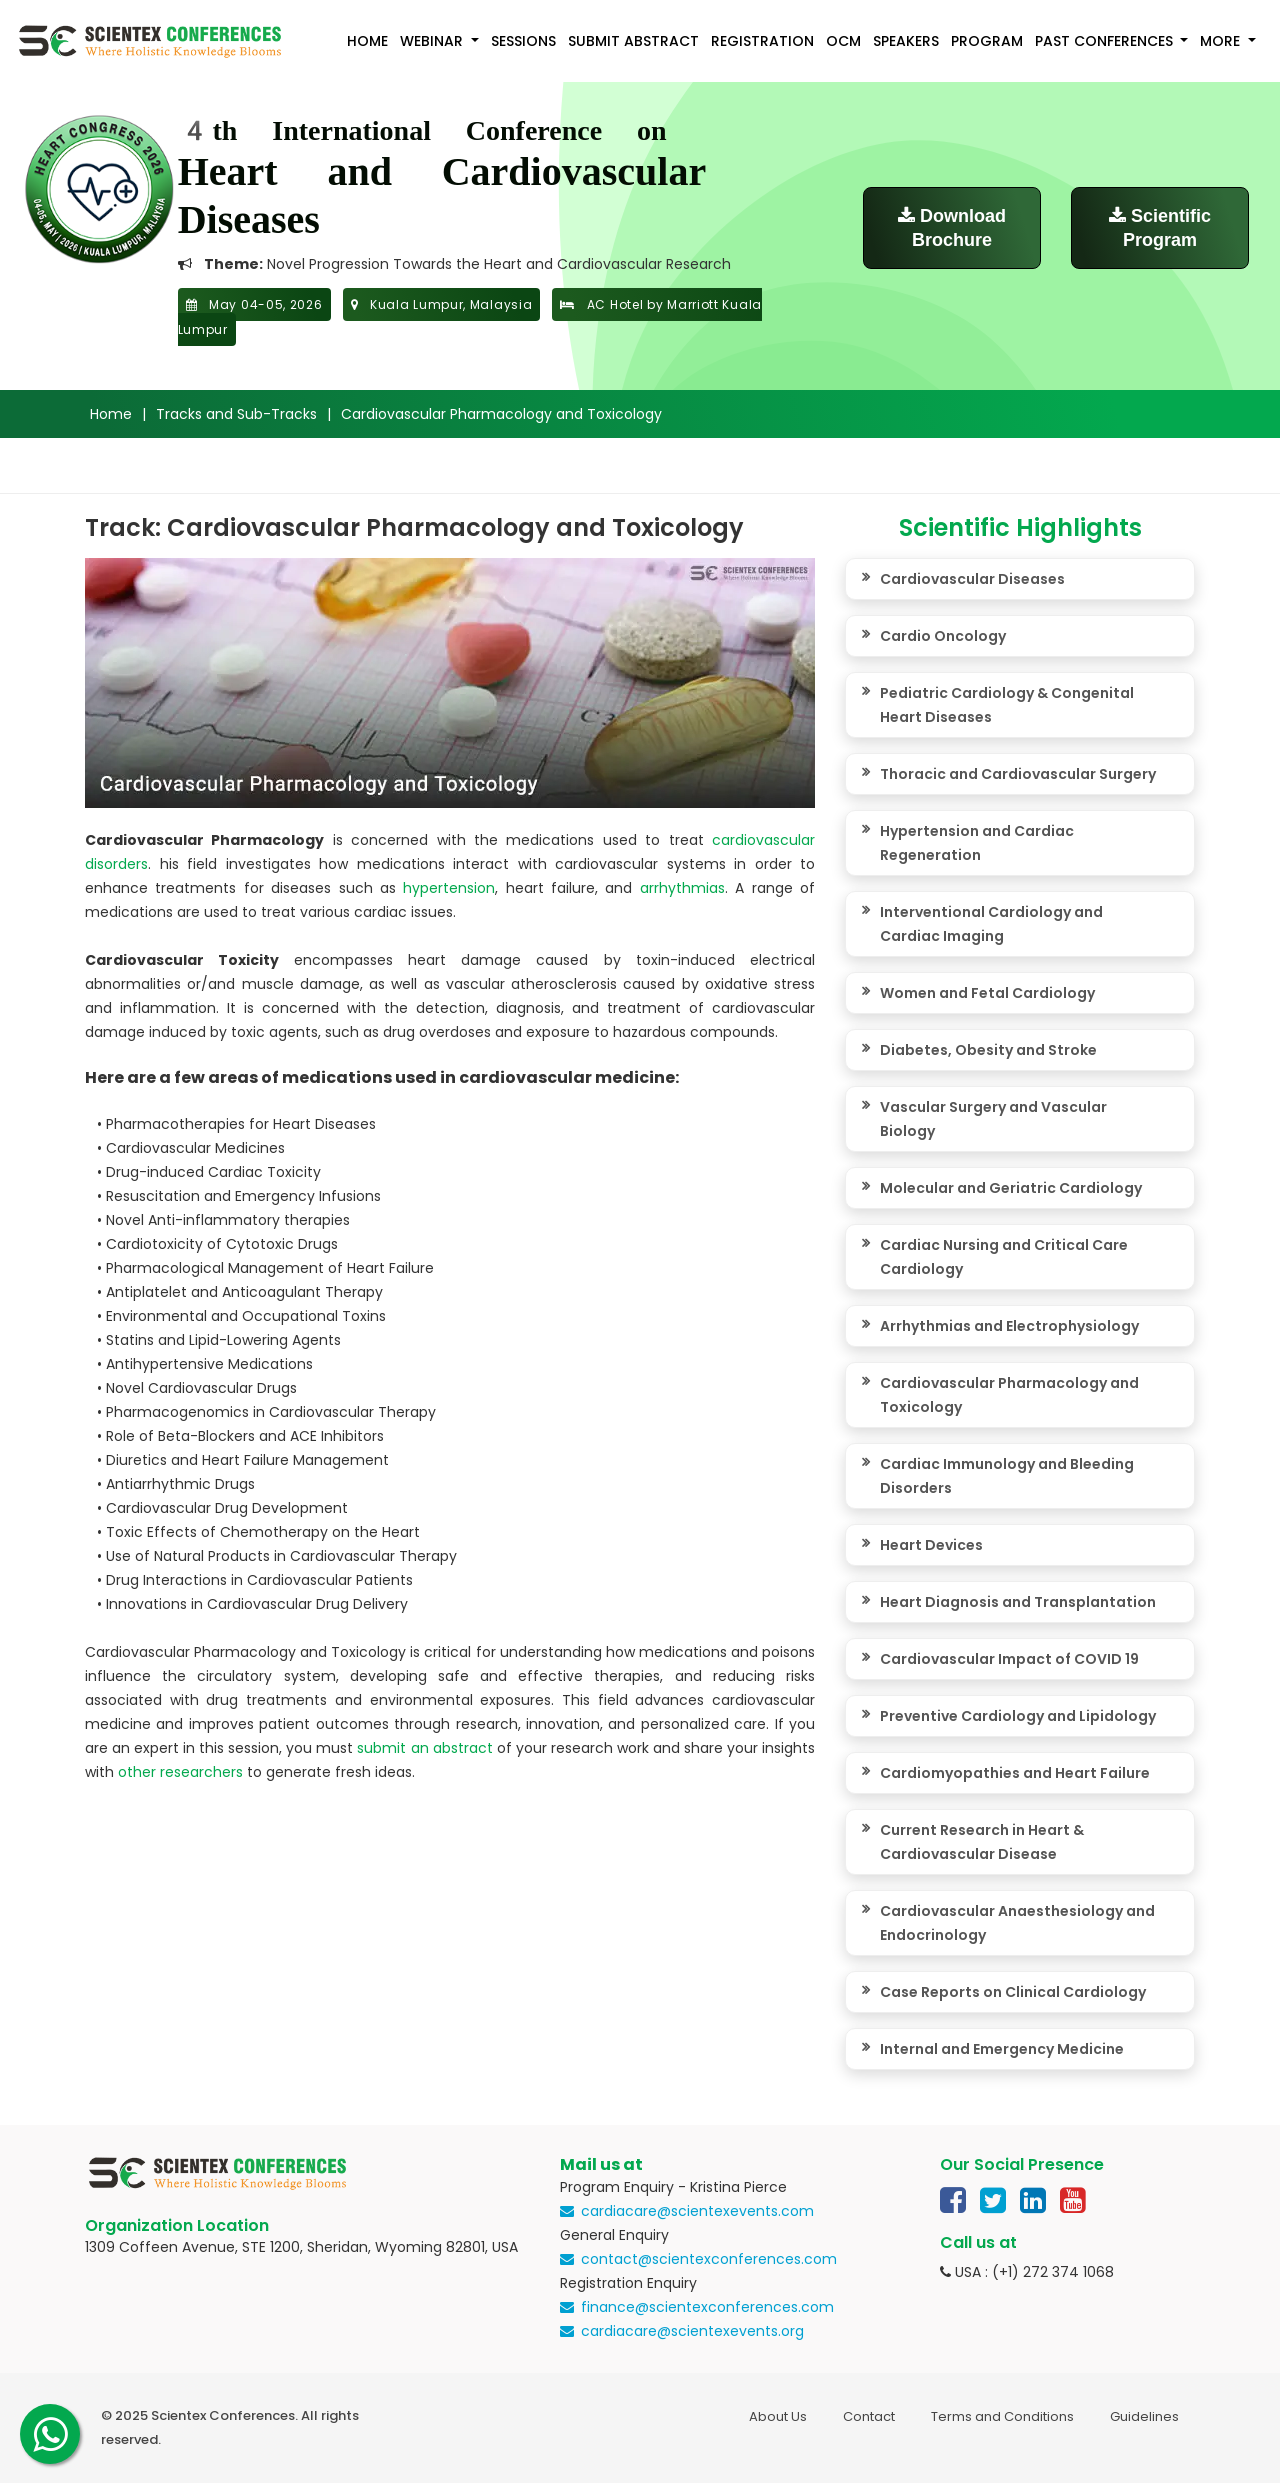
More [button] (1222, 41)
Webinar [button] (433, 41)
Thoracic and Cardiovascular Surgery (1018, 774)
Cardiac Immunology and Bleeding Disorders (1007, 1476)
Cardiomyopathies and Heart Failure (1015, 1773)
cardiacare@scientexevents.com (697, 2211)
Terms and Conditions (1002, 2416)
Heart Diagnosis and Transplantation (1018, 1602)
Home (367, 41)
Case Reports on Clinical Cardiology (1013, 1992)
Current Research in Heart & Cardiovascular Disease (982, 1842)
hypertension (449, 888)
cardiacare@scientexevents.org (692, 2331)
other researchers (180, 1772)
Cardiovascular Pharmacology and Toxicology (1009, 1395)
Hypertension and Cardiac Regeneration (977, 843)
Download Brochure (952, 228)
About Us (778, 2416)
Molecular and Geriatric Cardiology (1011, 1188)
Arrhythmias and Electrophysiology (1009, 1326)
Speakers (906, 41)
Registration (762, 41)
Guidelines (1144, 2416)
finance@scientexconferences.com (707, 2307)
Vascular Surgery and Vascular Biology (993, 1119)
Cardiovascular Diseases (972, 579)
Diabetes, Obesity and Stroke (988, 1050)
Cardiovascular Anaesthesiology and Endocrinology (1017, 1923)
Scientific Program (1160, 228)
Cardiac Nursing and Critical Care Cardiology (1004, 1257)
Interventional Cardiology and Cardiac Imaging (991, 924)
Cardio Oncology (943, 636)
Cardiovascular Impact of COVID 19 (1009, 1659)
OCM (843, 41)
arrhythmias (682, 888)
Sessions (523, 41)
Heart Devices (931, 1545)
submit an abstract (424, 1748)
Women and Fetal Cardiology (987, 993)
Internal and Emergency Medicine (1002, 2049)
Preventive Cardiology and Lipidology (1018, 1716)
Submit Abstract (633, 41)
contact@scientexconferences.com (709, 2259)
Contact (869, 2416)
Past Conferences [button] (1106, 41)
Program (987, 41)
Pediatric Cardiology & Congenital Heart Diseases (1007, 705)
